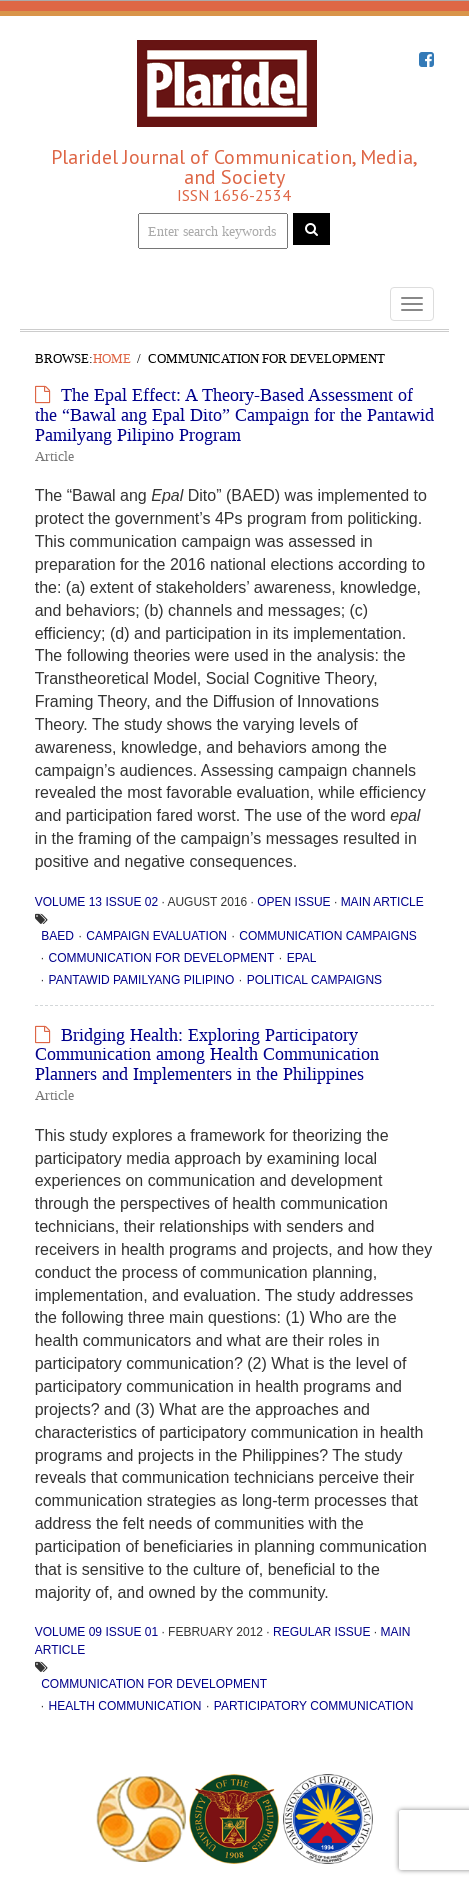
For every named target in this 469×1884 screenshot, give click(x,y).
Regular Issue (321, 1632)
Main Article (382, 902)
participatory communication (314, 1706)
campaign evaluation (156, 936)
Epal (302, 958)
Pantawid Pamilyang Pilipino (142, 980)
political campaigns (314, 980)
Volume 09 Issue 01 (96, 1632)
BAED (57, 936)
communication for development (162, 958)
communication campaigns (328, 936)
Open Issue (293, 902)
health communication (125, 1706)
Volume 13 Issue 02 (96, 902)
